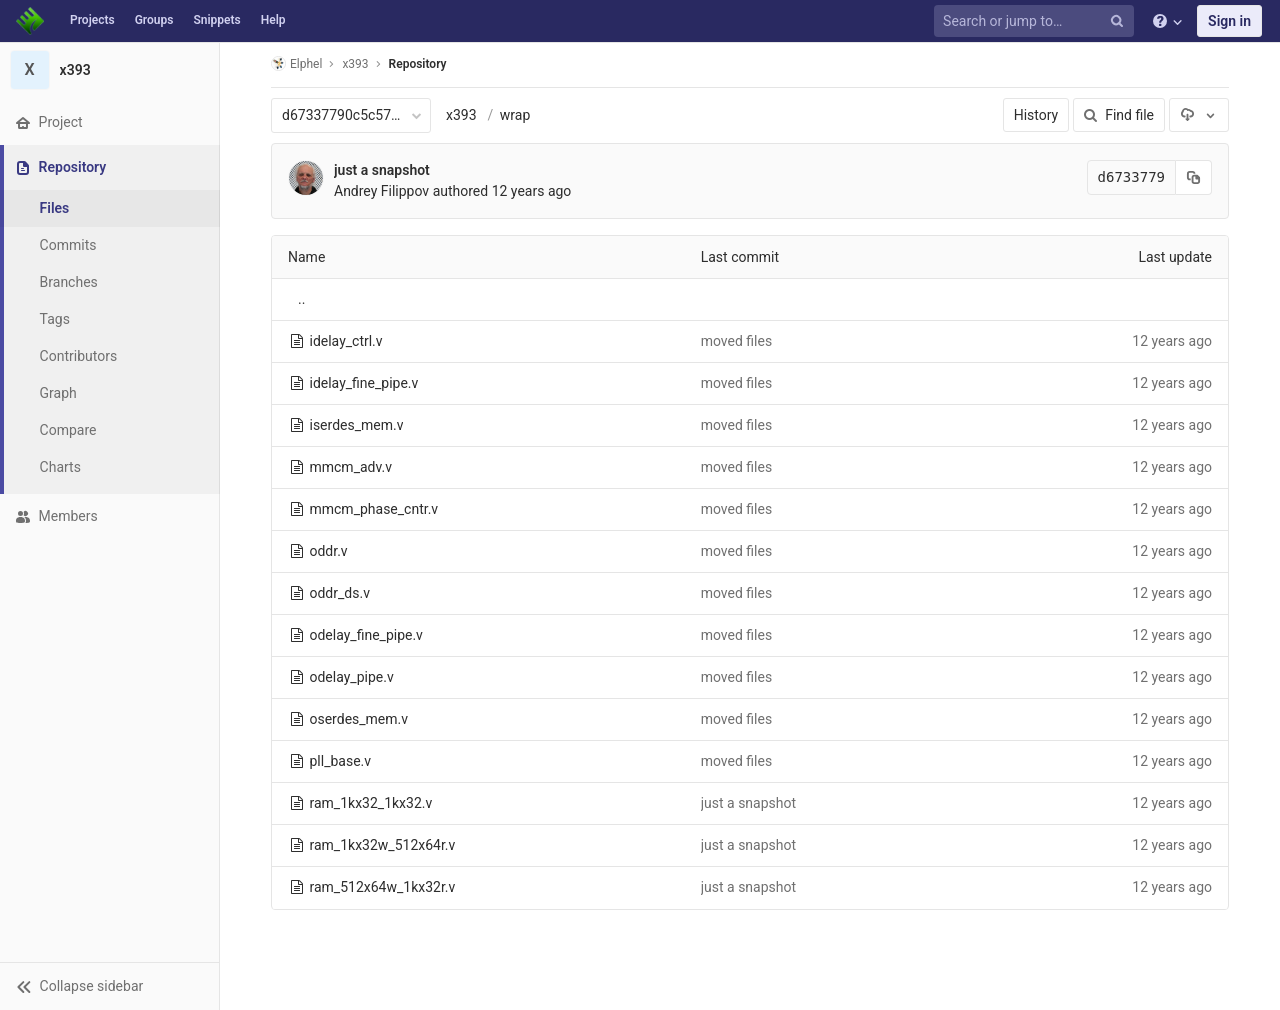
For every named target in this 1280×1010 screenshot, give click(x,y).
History (1036, 115)
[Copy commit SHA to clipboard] (1194, 177)
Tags (55, 319)
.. (301, 299)
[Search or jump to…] (1037, 21)
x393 (461, 115)
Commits (68, 245)
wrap (515, 115)
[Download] (1199, 115)
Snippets (216, 20)
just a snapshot (382, 170)
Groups (154, 20)
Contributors (79, 356)
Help (273, 20)
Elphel (296, 63)
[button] (109, 986)
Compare (68, 430)
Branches (69, 282)
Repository (418, 64)
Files (55, 208)
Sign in (1229, 21)
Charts (60, 467)
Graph (58, 393)
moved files (736, 341)
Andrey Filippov (381, 191)
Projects (92, 20)
